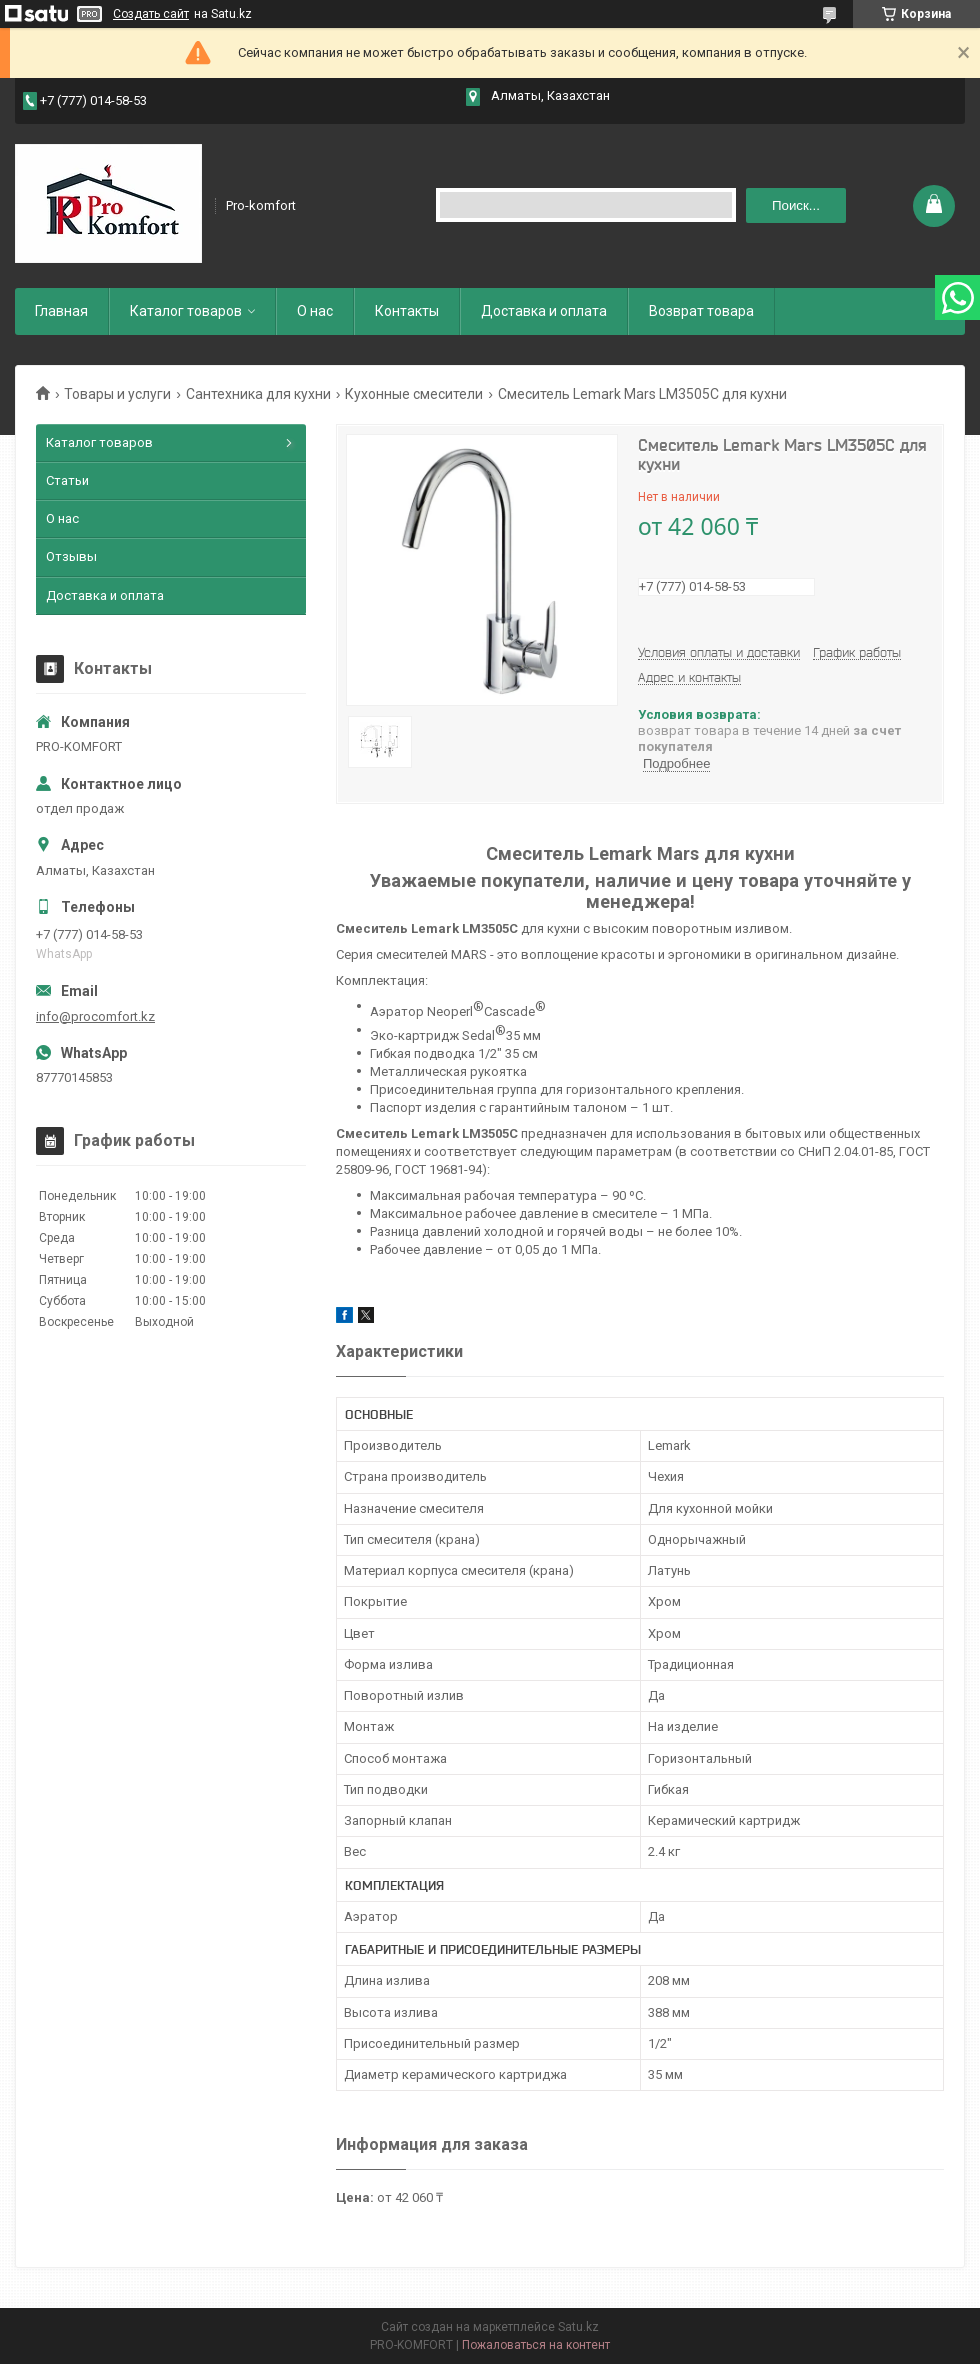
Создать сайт (151, 14)
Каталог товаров (186, 311)
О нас (315, 311)
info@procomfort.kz (95, 1016)
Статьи (67, 480)
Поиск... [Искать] (796, 205)
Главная (61, 311)
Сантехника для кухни (258, 394)
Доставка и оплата (544, 311)
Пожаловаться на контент (536, 2345)
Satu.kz (578, 2327)
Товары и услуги (117, 394)
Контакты (407, 311)
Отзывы (71, 556)
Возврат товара (701, 311)
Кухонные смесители (414, 394)
